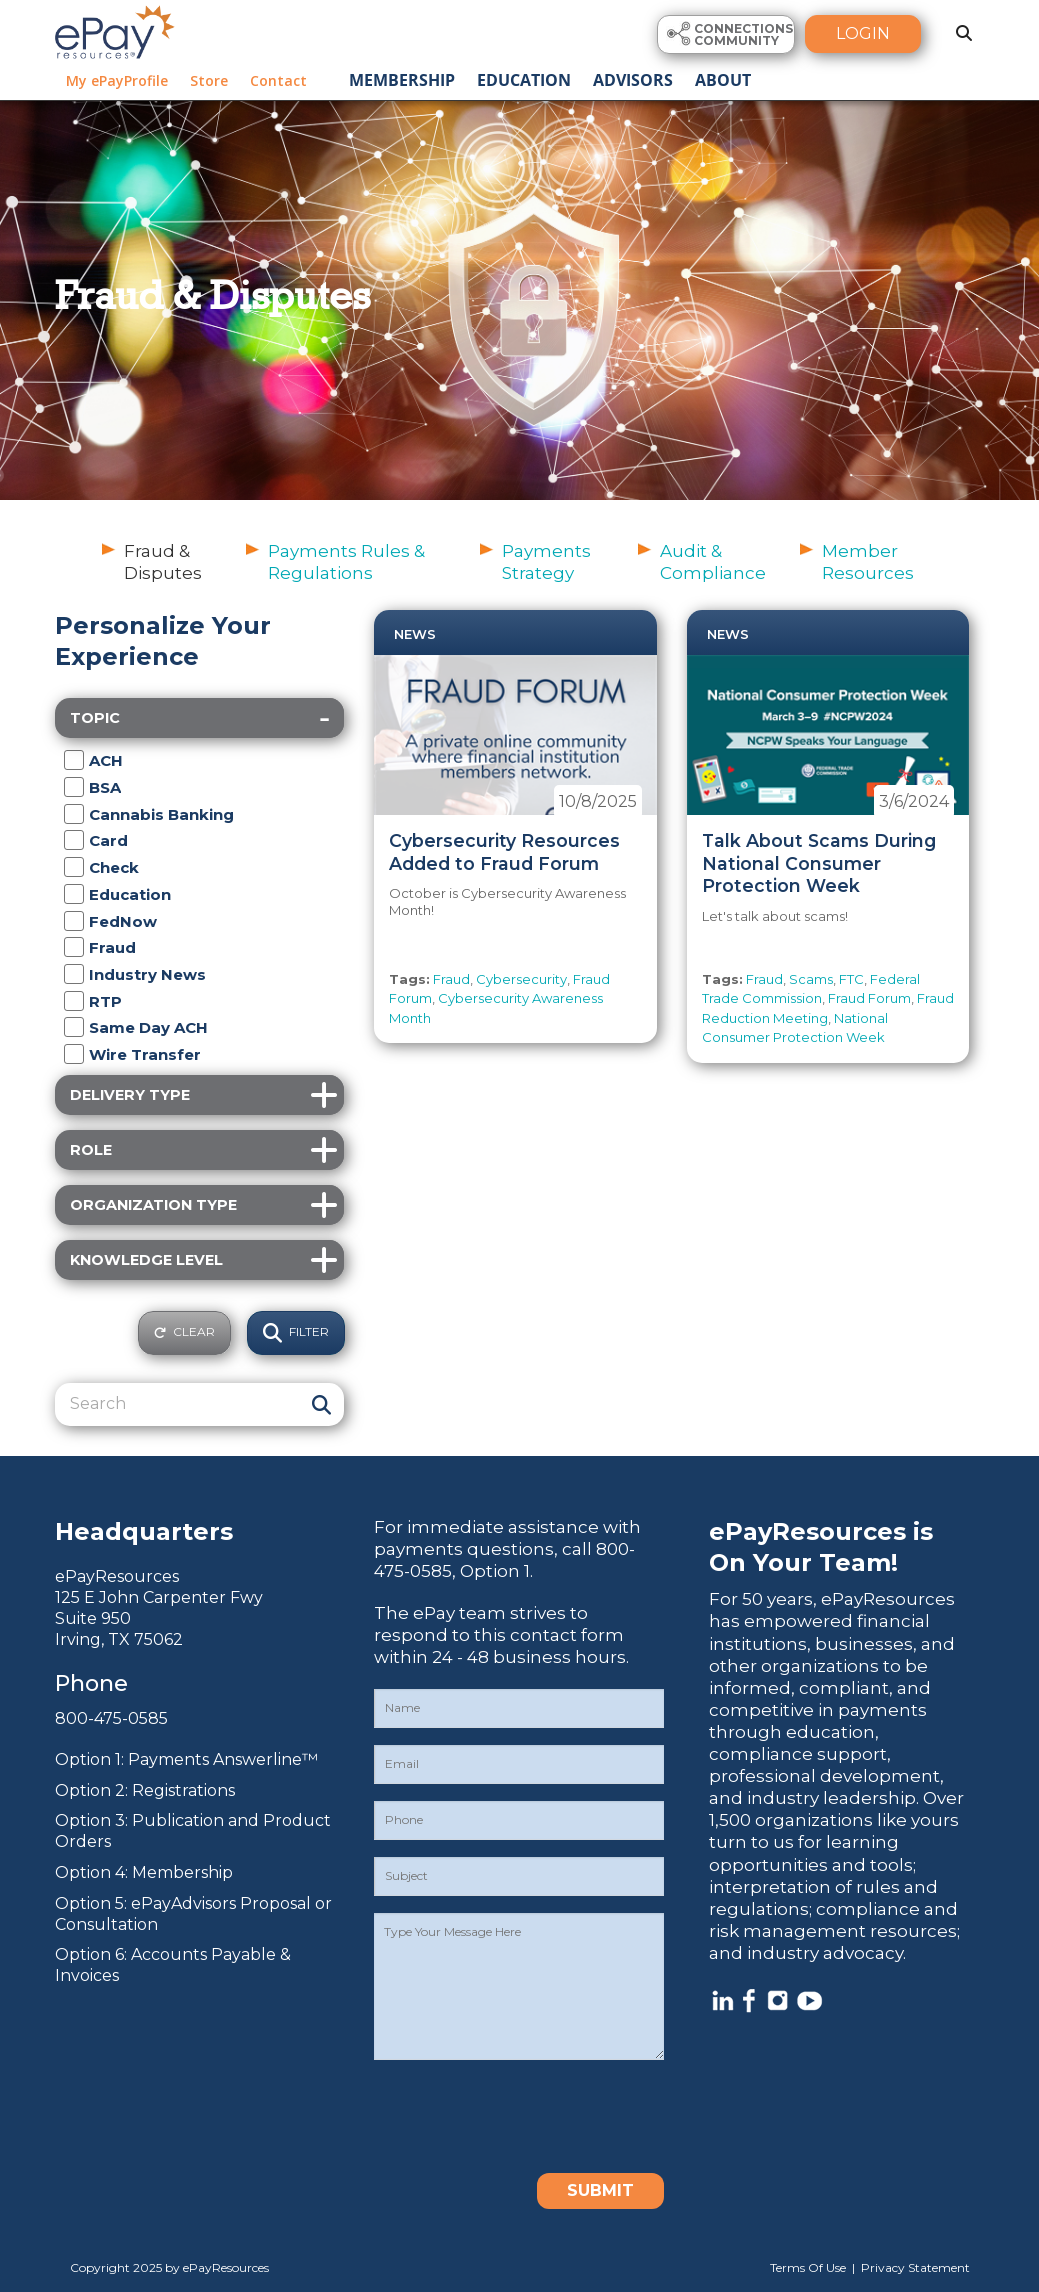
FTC (851, 979)
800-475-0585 (111, 1718)
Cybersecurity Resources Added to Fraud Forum (504, 852)
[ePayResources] (115, 30)
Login (863, 33)
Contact (278, 80)
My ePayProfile (117, 80)
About (723, 80)
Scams (811, 979)
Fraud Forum (869, 998)
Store (209, 80)
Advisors (633, 80)
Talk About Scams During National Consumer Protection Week (819, 863)
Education (524, 80)
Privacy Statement (915, 2267)
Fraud (451, 979)
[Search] (179, 1404)
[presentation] (526, 2116)
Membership (402, 80)
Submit (600, 2190)
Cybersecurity (521, 979)
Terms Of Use (808, 2267)
